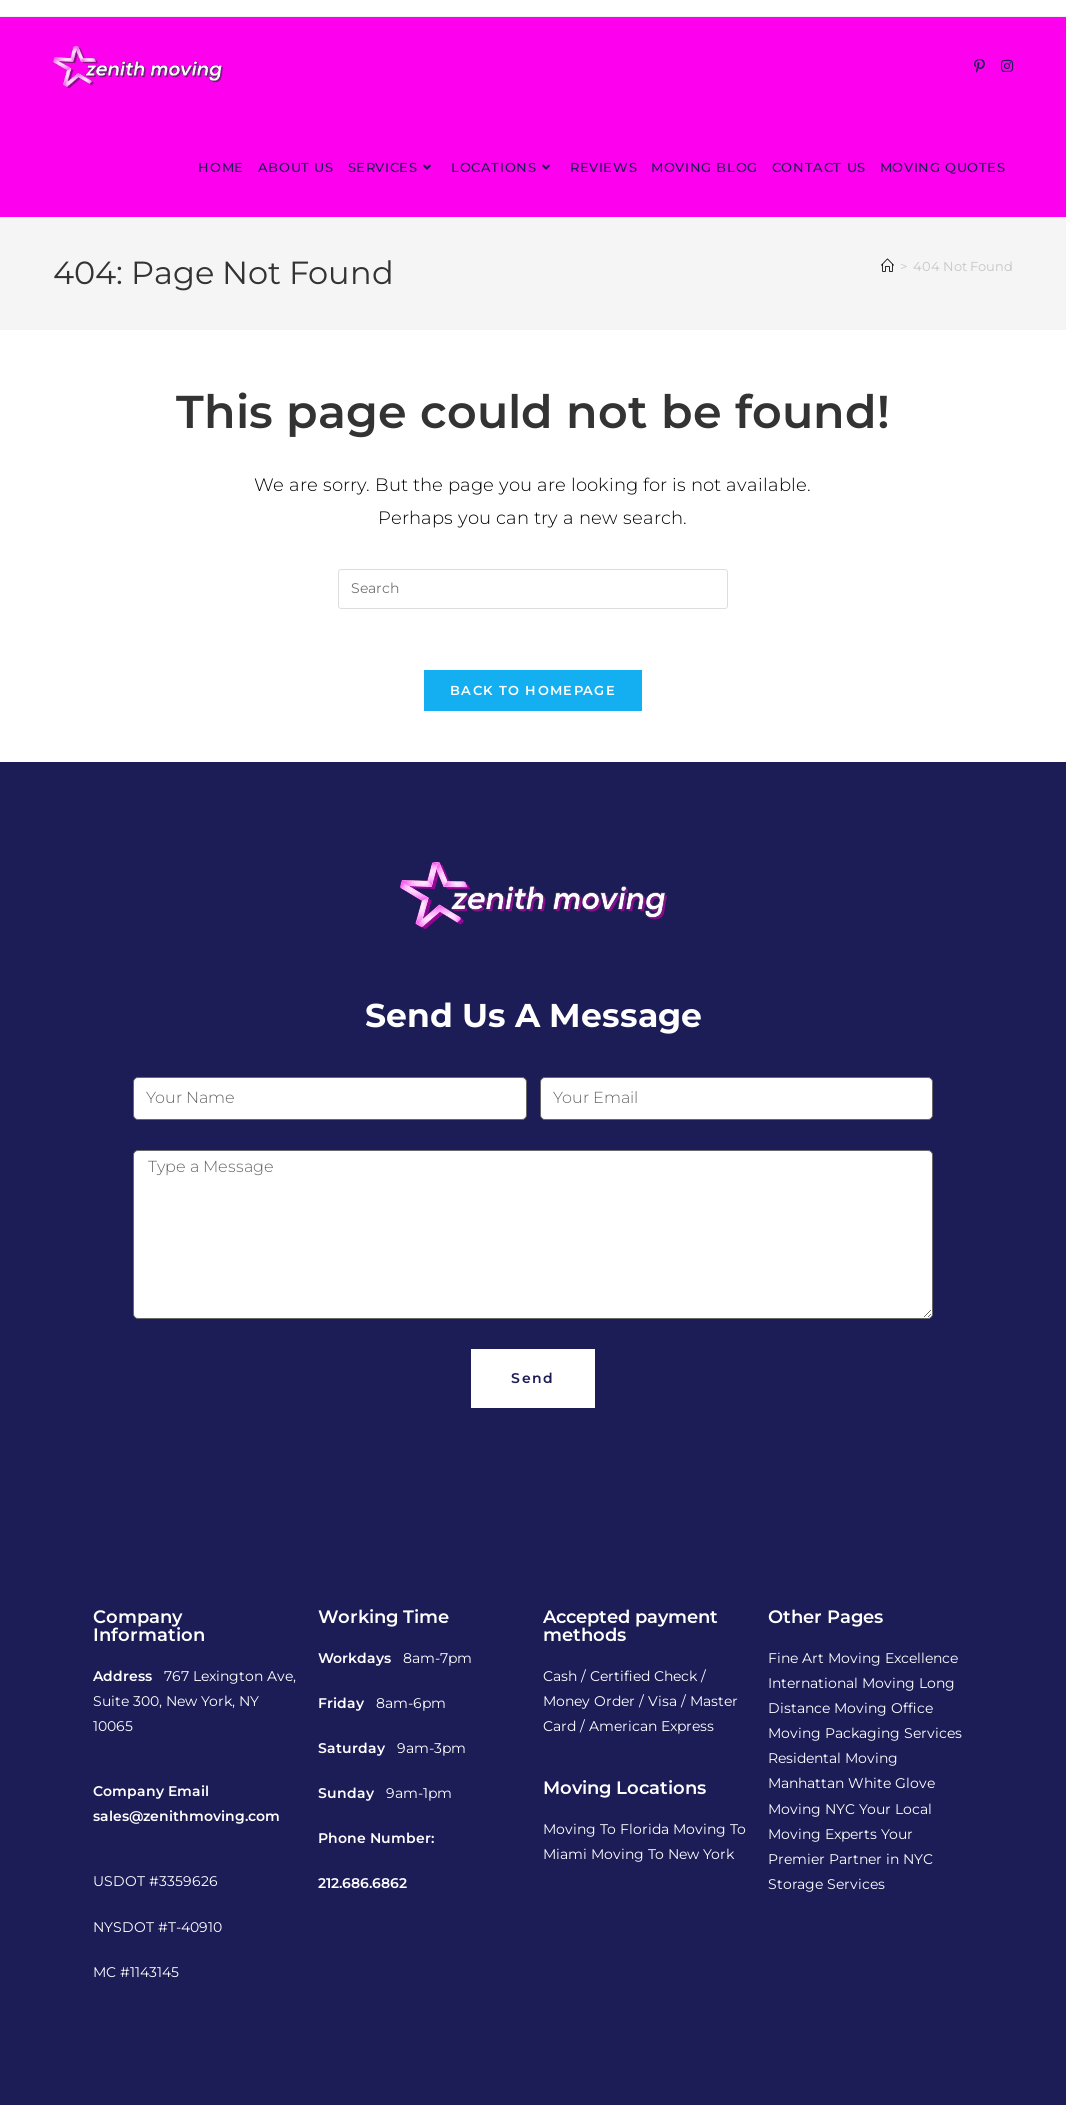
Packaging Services (893, 1733)
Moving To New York (662, 1854)
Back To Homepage (533, 690)
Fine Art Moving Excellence (863, 1658)
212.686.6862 (362, 1883)
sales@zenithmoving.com (186, 1816)
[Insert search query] (533, 589)
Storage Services (826, 1884)
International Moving (841, 1683)
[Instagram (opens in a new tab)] (1007, 66)
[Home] (887, 266)
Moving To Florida (606, 1829)
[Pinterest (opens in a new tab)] (979, 66)
